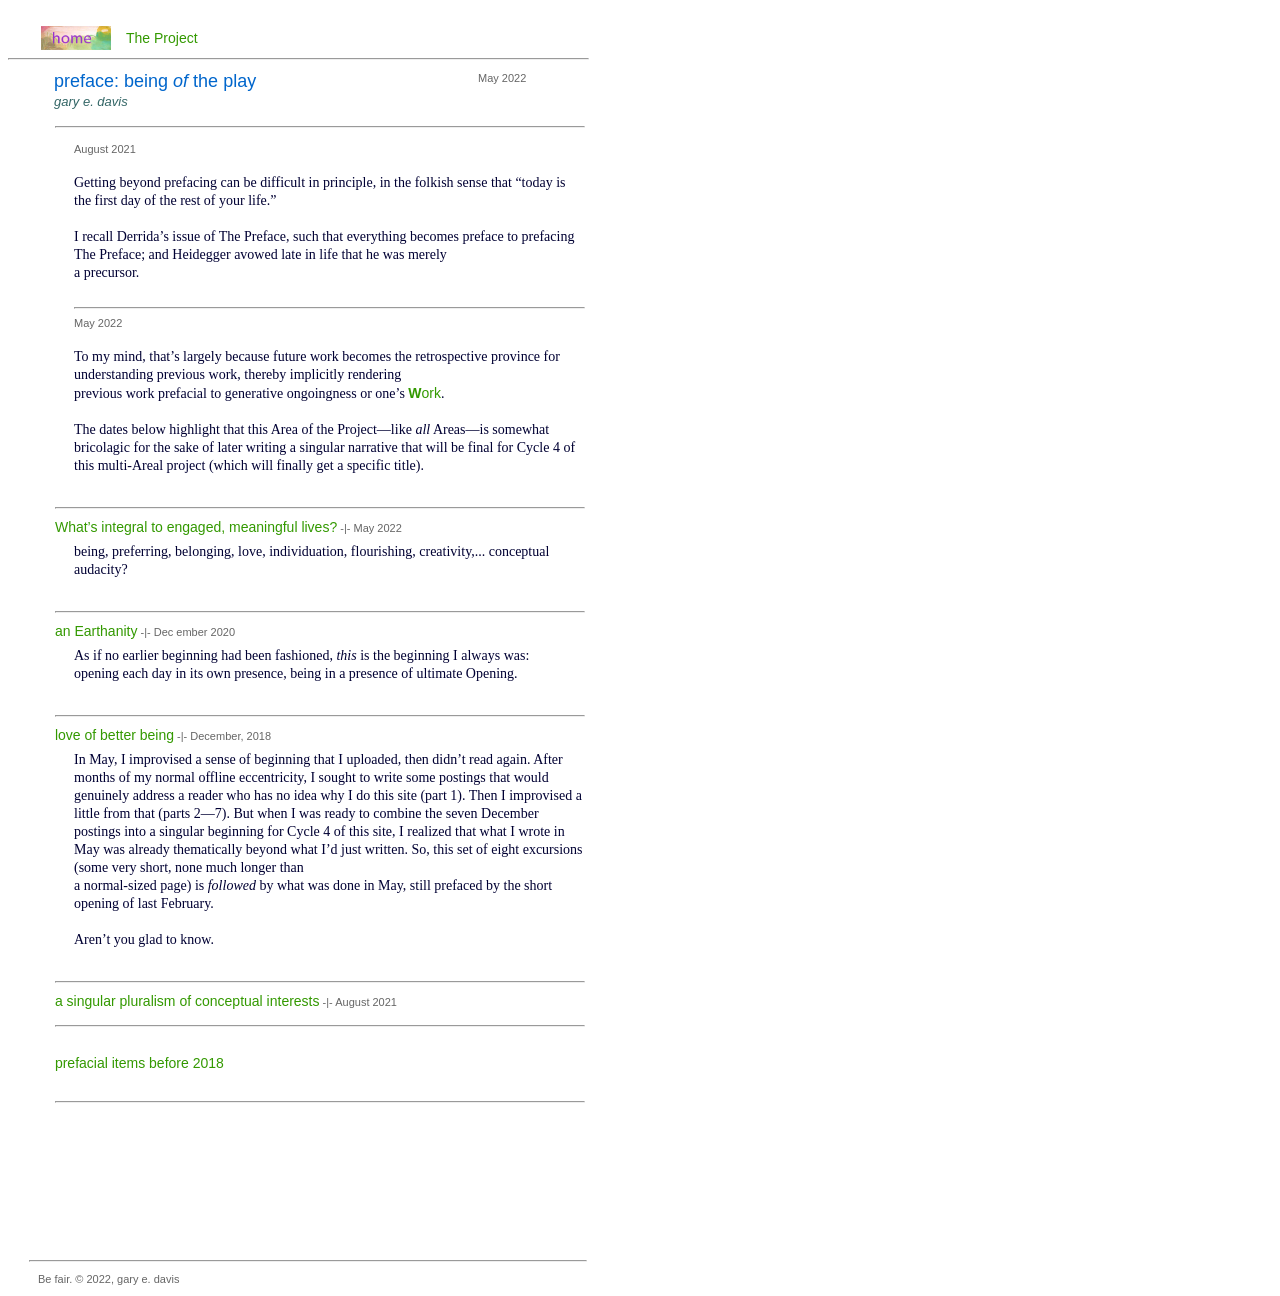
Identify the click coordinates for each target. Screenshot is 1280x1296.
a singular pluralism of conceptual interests (187, 1001)
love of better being (114, 735)
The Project (162, 38)
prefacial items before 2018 (139, 1063)
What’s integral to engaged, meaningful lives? (196, 527)
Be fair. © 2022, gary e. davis (108, 1279)
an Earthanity (96, 631)
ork (431, 393)
